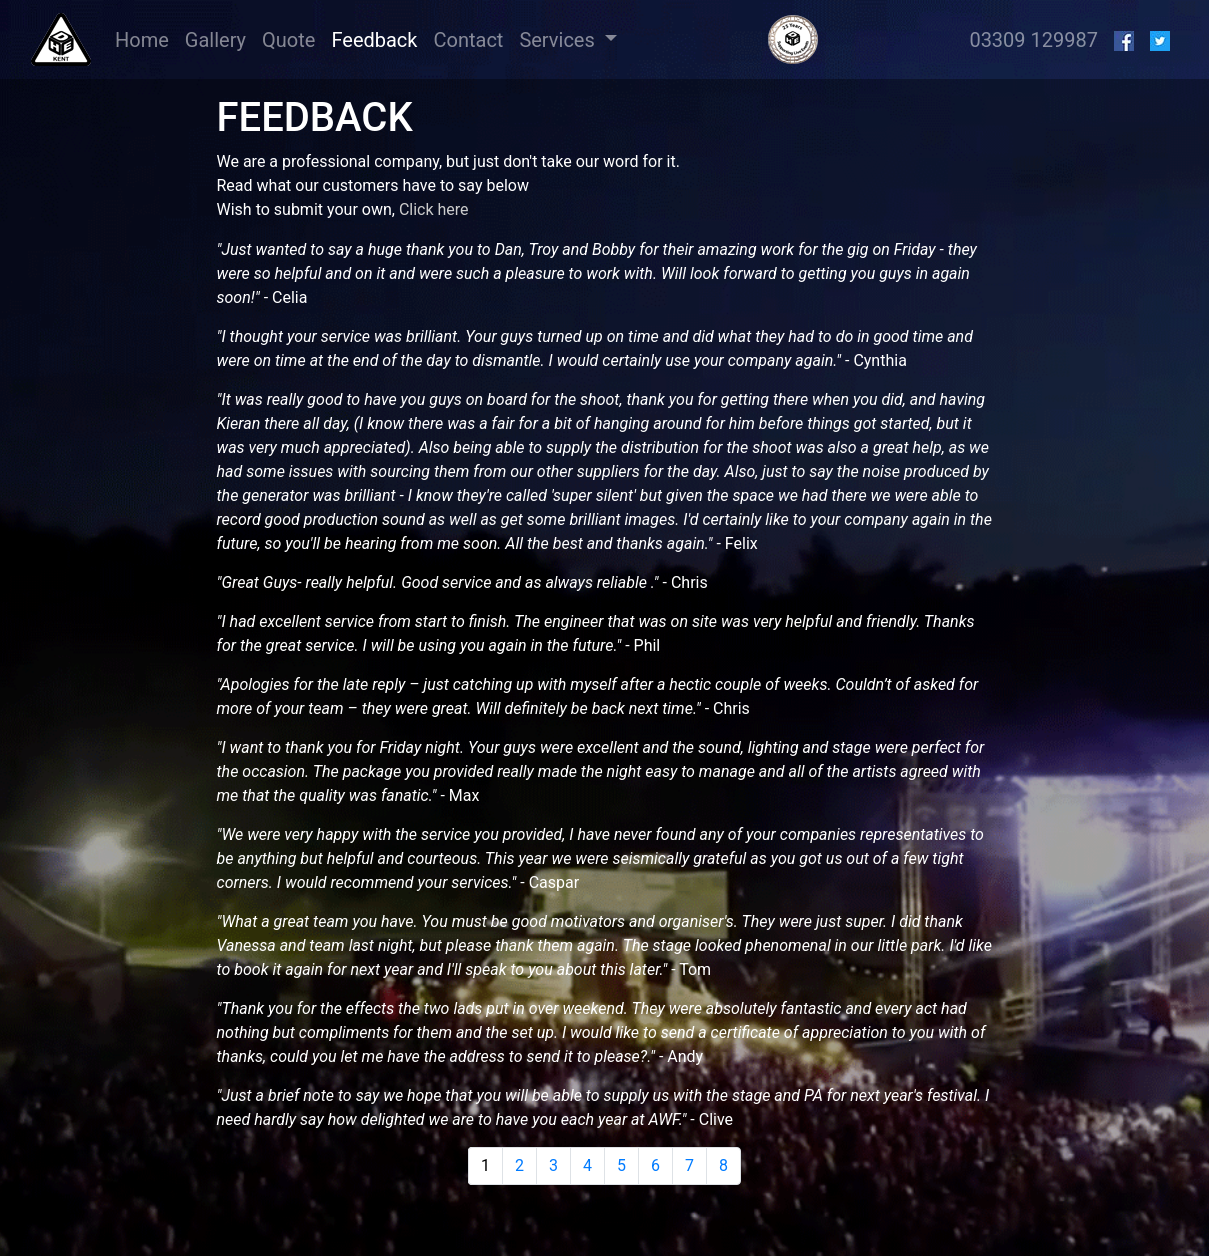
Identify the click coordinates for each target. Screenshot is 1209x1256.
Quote (288, 40)
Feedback (374, 40)
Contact (468, 40)
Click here (434, 209)
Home (146, 38)
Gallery (215, 40)
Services (559, 40)
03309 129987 (1033, 40)
